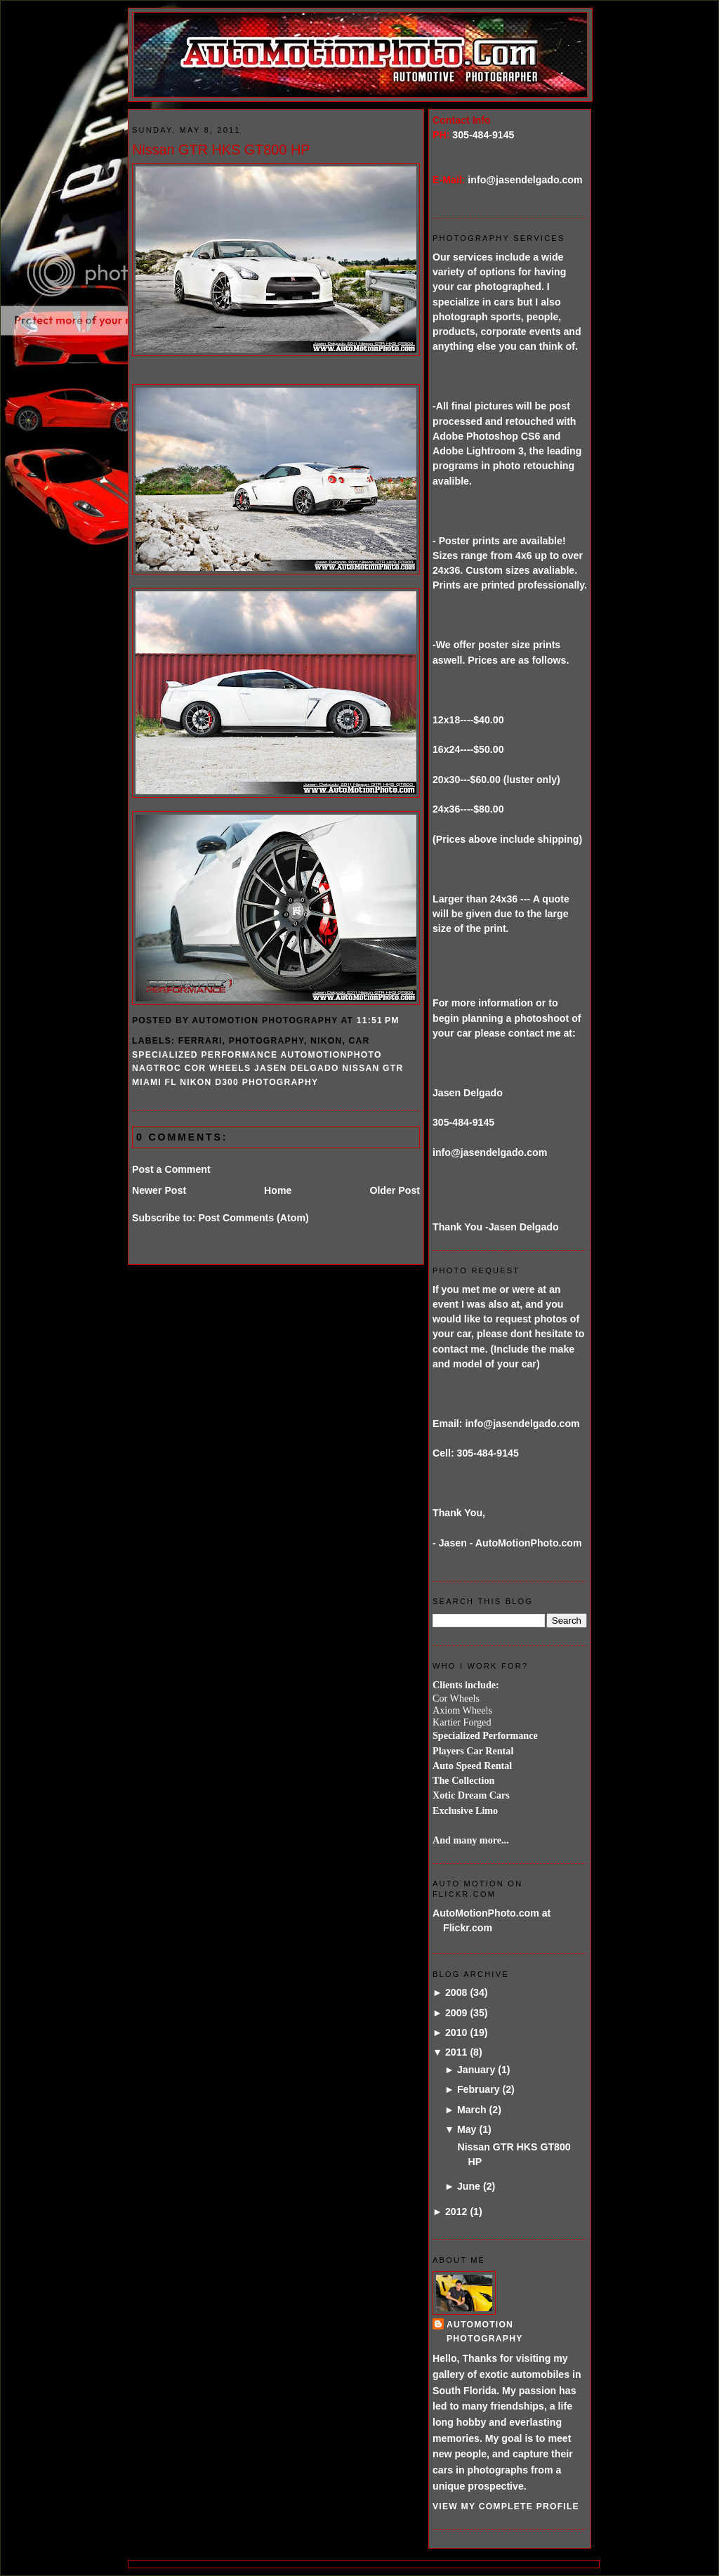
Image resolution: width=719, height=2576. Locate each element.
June (468, 2186)
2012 (456, 2211)
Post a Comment (171, 1169)
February (478, 2089)
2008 (456, 1992)
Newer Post (159, 1190)
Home (277, 1190)
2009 (456, 2012)
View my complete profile (506, 2506)
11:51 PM (378, 1020)
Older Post (394, 1190)
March (472, 2109)
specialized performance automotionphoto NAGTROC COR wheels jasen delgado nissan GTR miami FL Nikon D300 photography (267, 1068)
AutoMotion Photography (485, 2331)
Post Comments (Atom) (253, 1217)
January (476, 2069)
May (467, 2129)
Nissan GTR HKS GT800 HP (221, 149)
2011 (456, 2052)
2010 (456, 2032)
